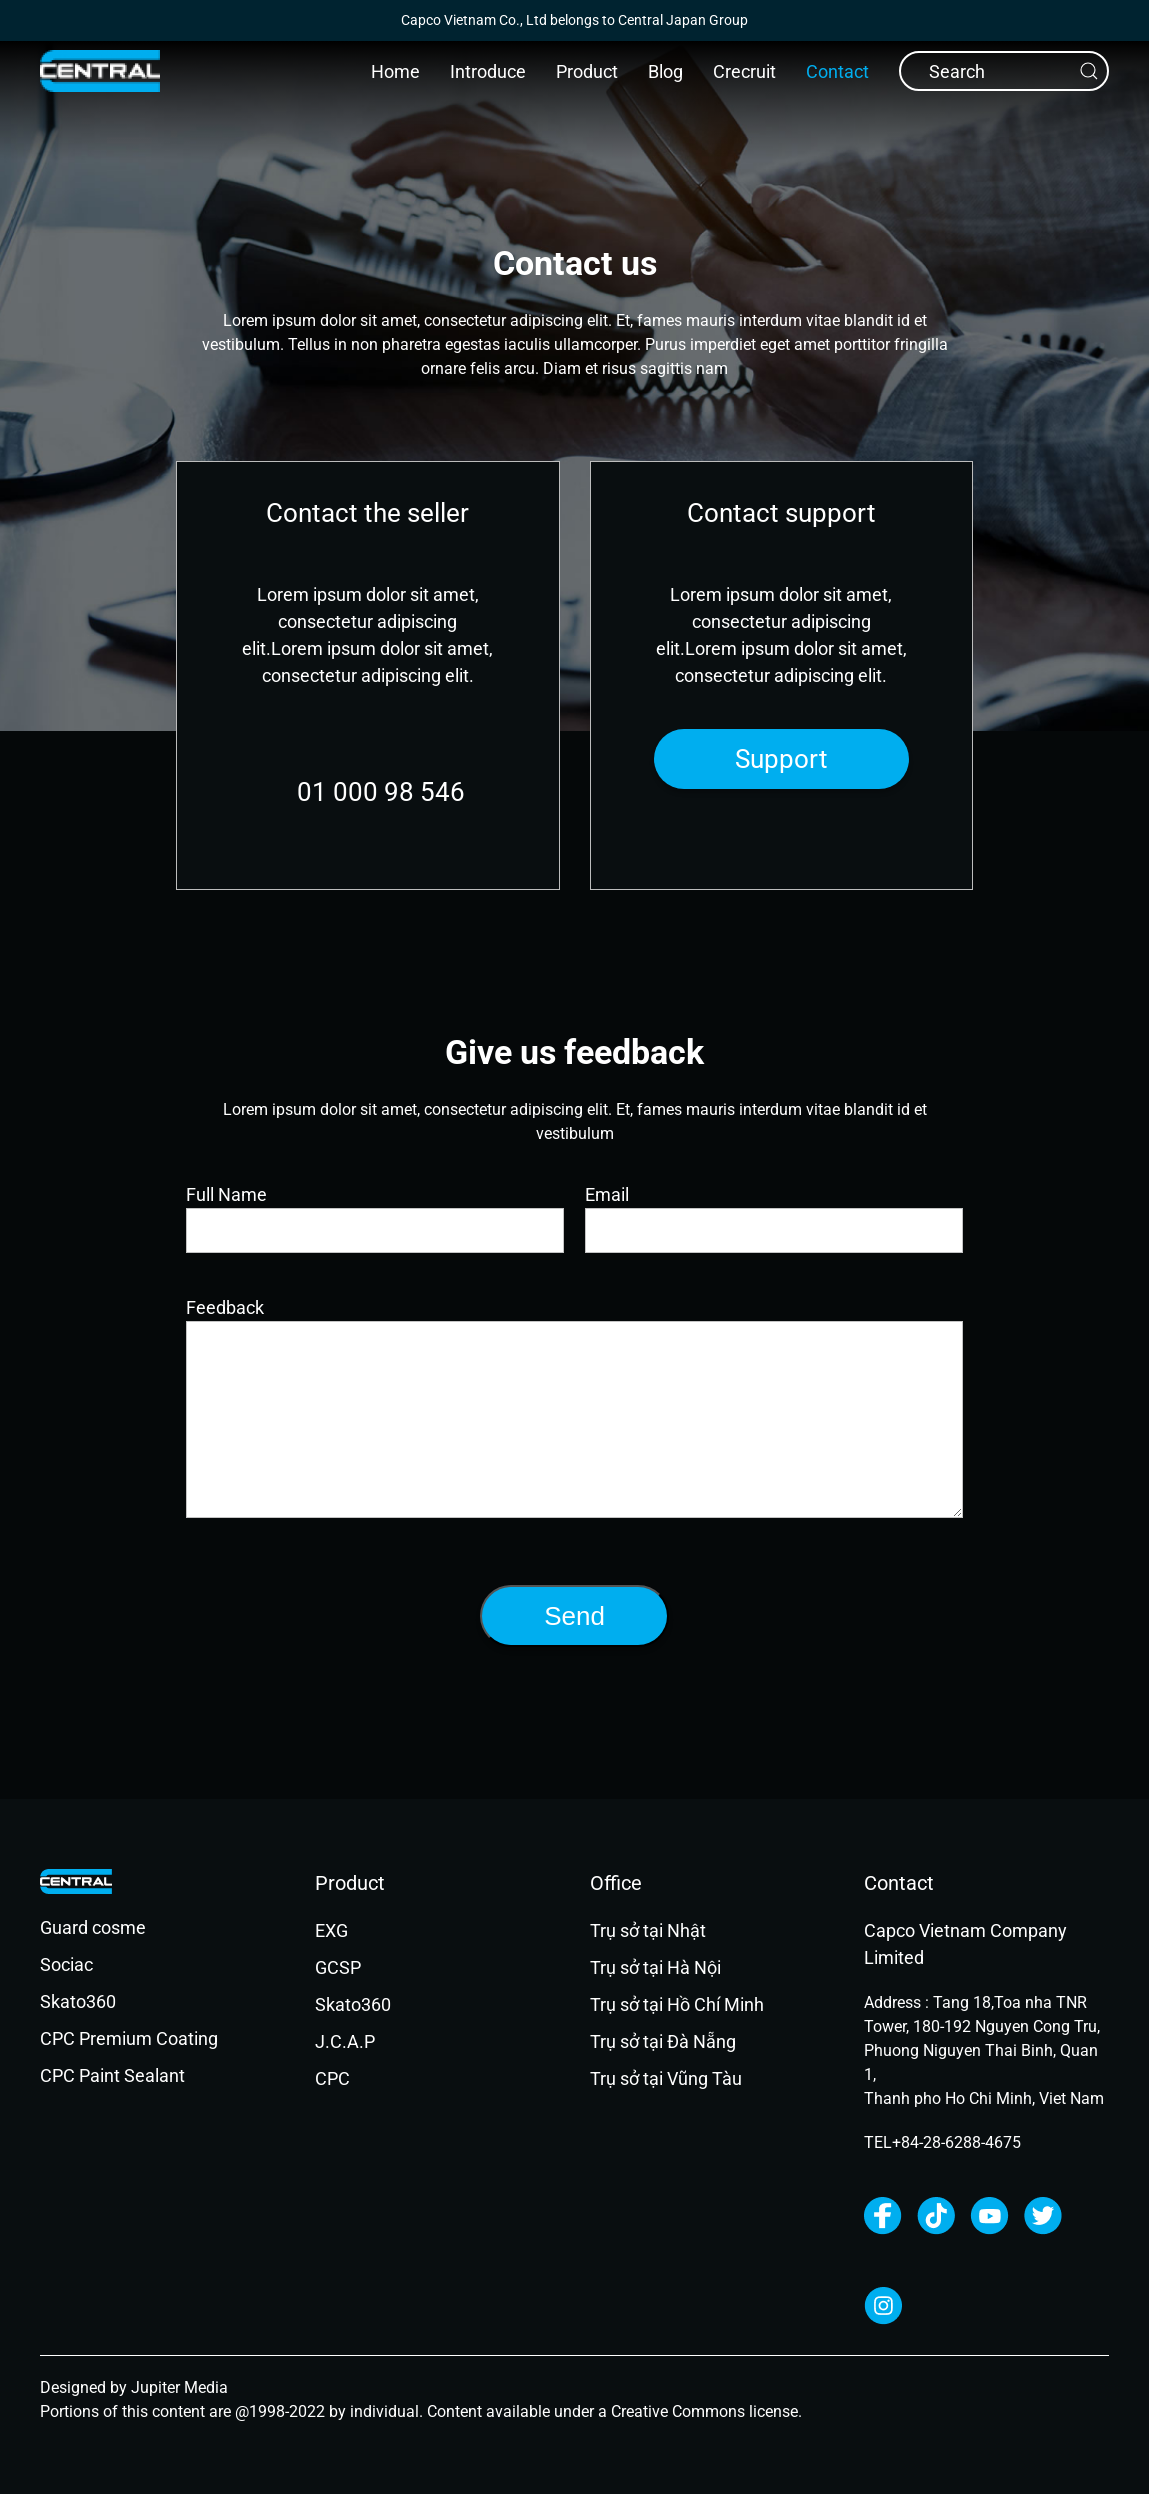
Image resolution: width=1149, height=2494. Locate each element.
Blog (665, 71)
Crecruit (744, 71)
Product (587, 71)
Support (781, 759)
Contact (837, 71)
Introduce (488, 71)
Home (395, 71)
